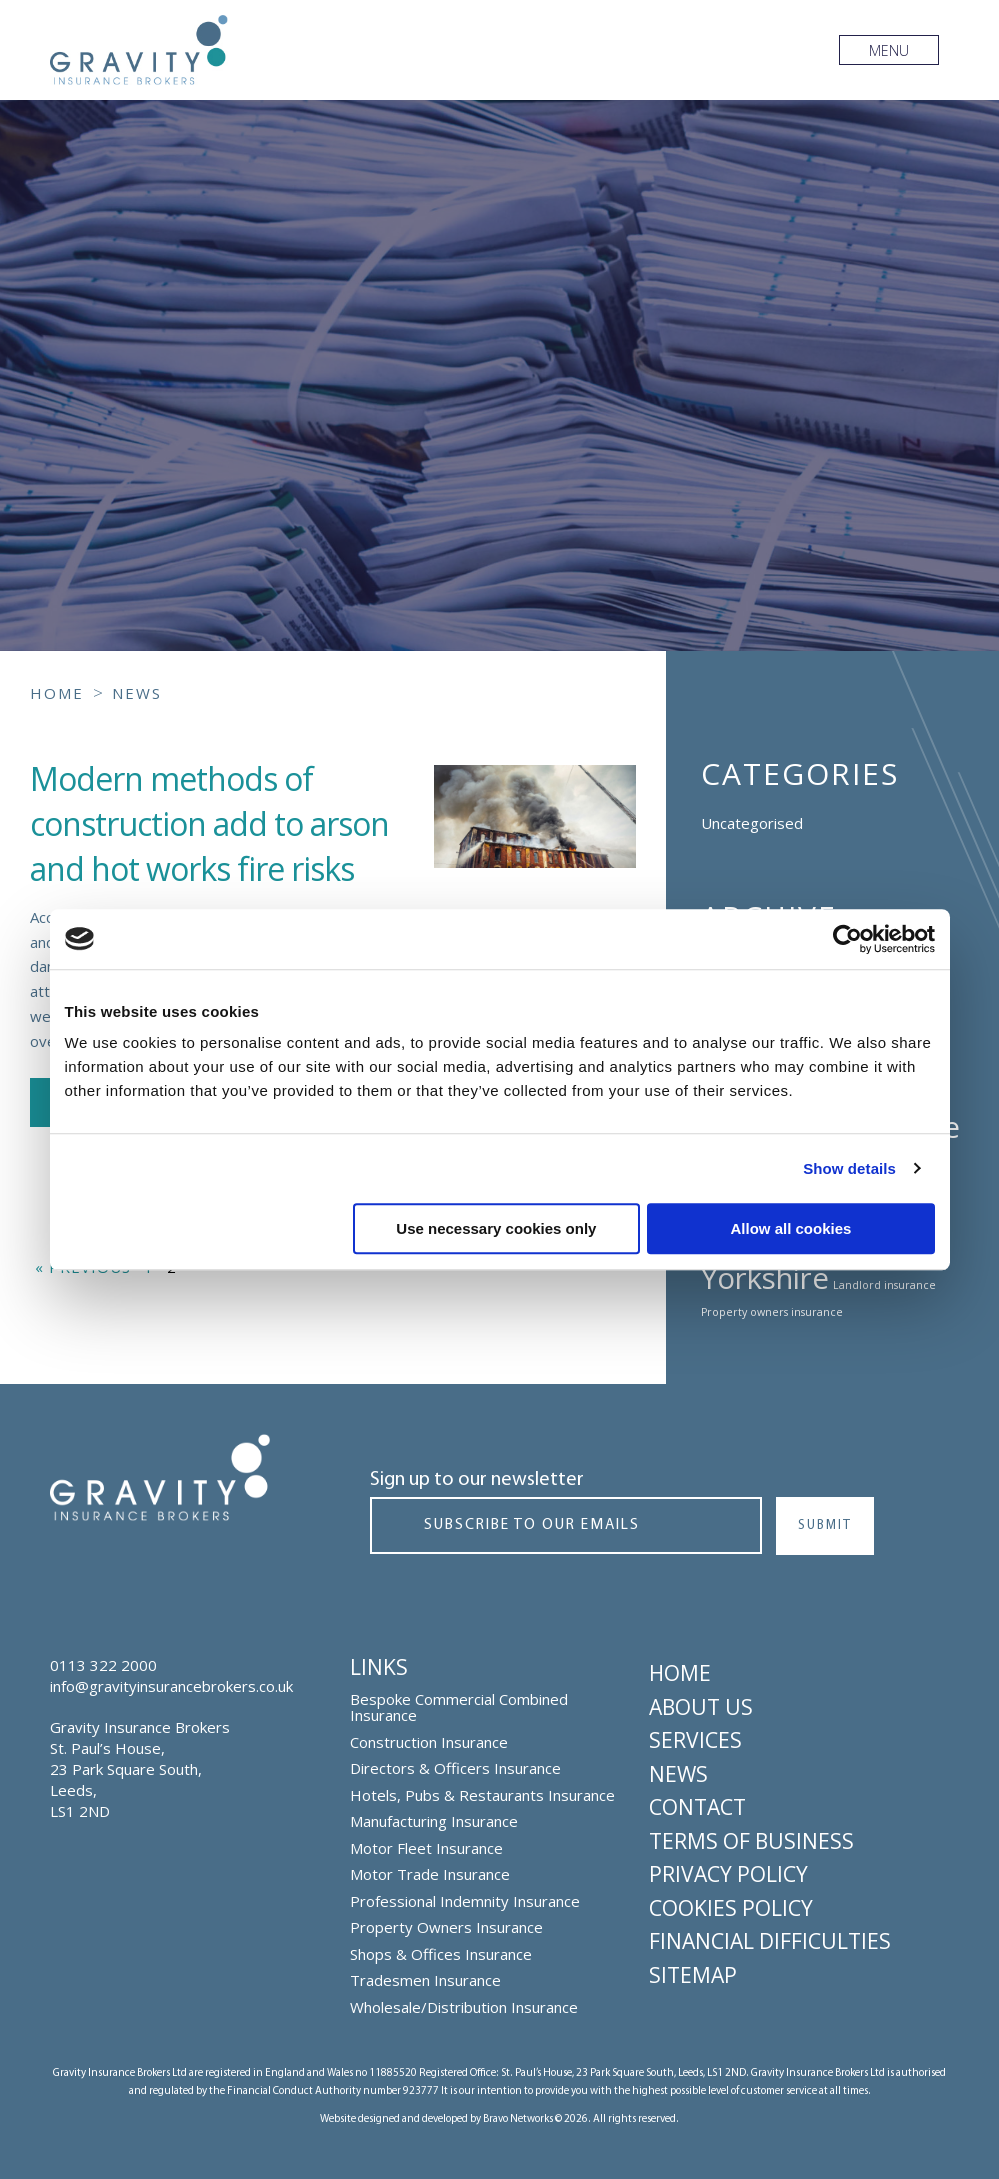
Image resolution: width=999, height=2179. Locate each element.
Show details (849, 1168)
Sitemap (693, 1975)
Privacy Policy (728, 1874)
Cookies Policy (731, 1908)
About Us (701, 1707)
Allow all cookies (791, 1228)
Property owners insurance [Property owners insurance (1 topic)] (772, 1312)
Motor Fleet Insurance (426, 1848)
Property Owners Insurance (446, 1927)
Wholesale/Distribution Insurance (464, 2007)
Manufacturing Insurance (434, 1821)
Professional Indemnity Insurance (465, 1901)
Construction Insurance (429, 1742)
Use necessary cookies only (496, 1228)
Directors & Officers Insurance (455, 1768)
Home (680, 1673)
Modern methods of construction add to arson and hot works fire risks (209, 823)
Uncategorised (752, 823)
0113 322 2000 (103, 1665)
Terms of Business (751, 1841)
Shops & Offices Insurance (441, 1954)
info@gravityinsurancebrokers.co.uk (171, 1686)
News (678, 1774)
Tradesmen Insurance (425, 1980)
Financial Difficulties (770, 1941)
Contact (697, 1807)
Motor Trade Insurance (430, 1874)
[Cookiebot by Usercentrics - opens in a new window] (847, 939)
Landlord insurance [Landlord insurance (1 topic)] (884, 1285)
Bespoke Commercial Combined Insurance (459, 1707)
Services (695, 1740)
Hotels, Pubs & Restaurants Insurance (482, 1795)
